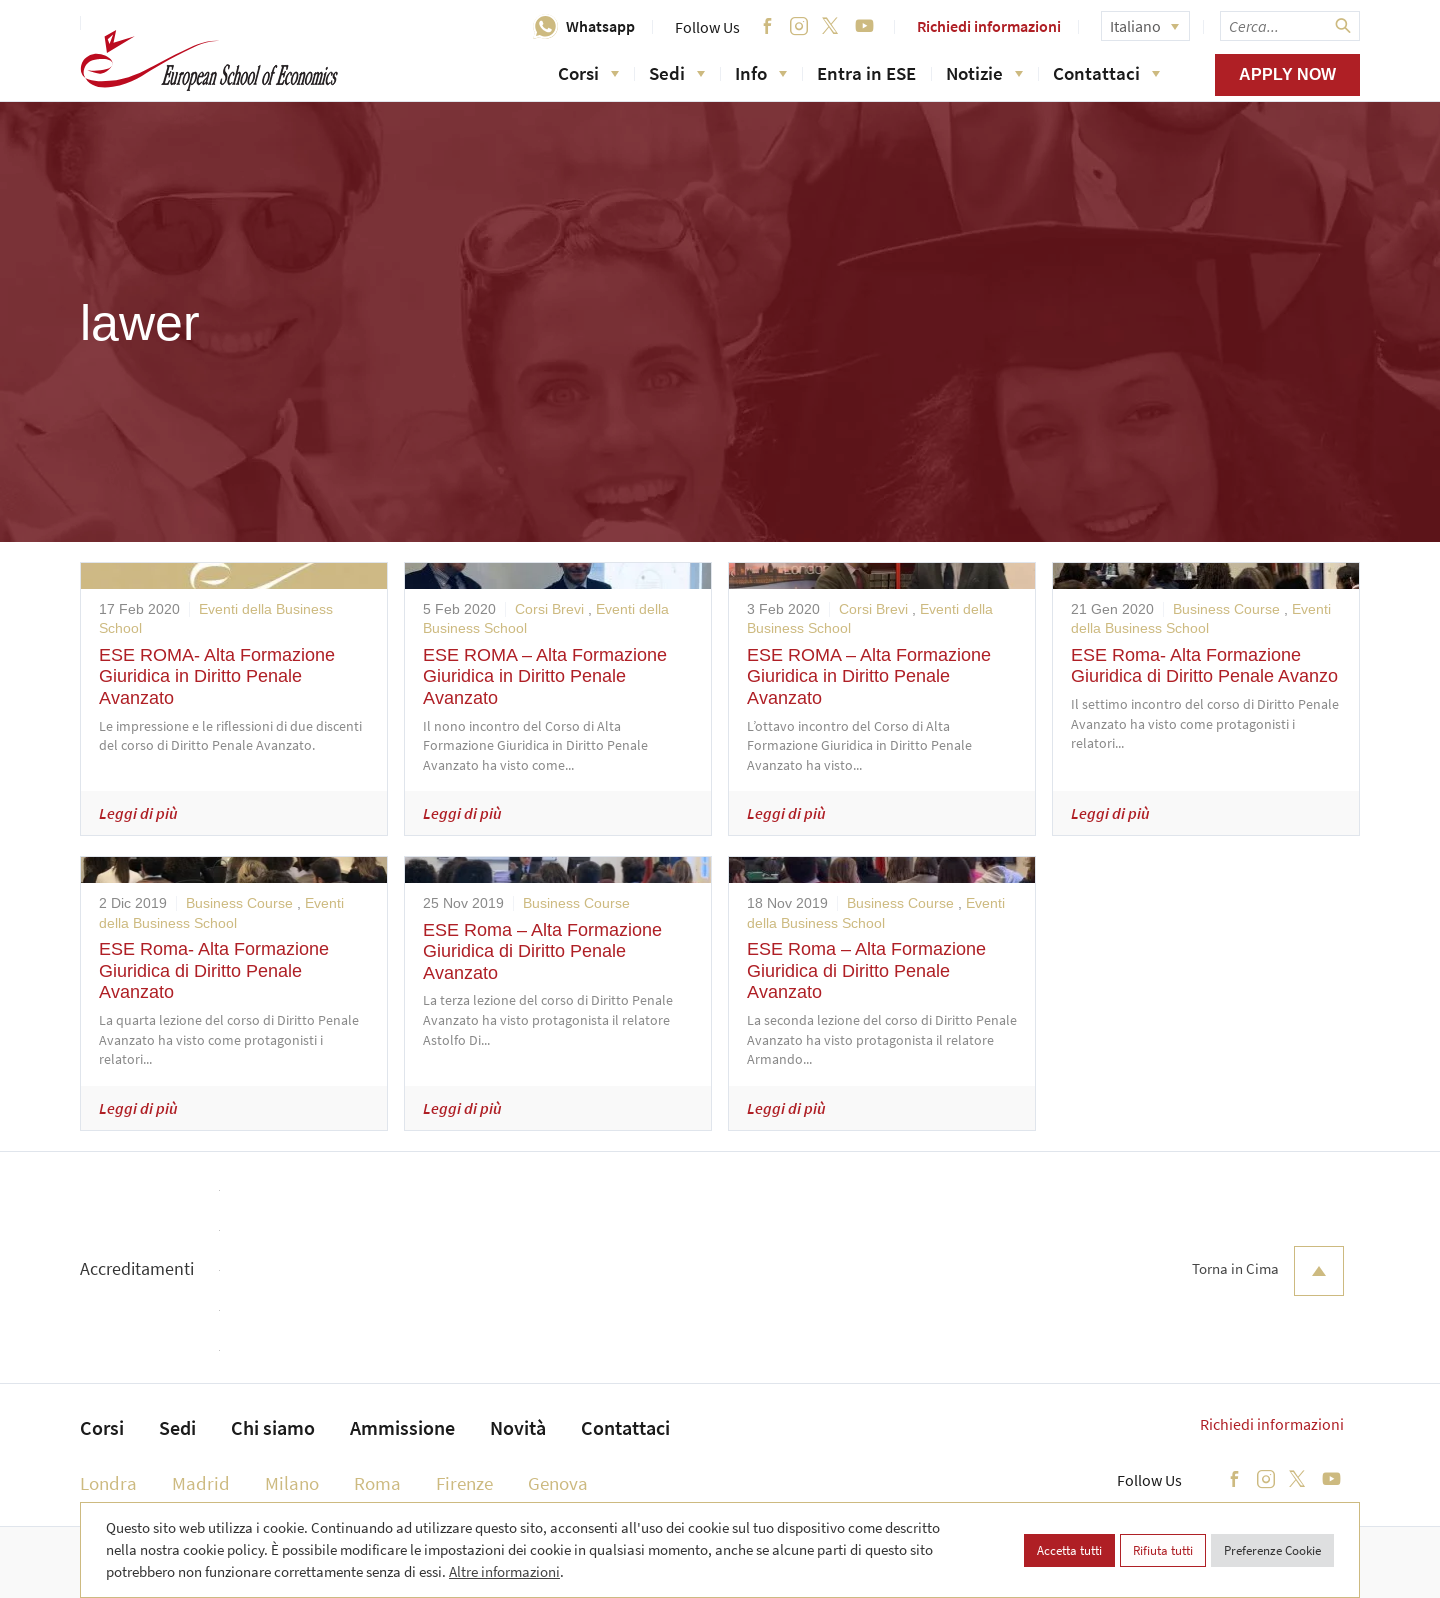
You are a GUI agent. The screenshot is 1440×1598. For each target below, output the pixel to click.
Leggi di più (138, 813)
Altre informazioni (504, 1571)
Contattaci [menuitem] (625, 1427)
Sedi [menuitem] (177, 1427)
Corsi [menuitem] (102, 1427)
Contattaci (1106, 73)
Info (761, 73)
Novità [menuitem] (518, 1427)
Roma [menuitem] (377, 1483)
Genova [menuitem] (558, 1483)
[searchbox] (1290, 26)
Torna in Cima (1268, 1271)
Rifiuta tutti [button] (1163, 1550)
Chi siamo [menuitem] (273, 1427)
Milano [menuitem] (292, 1483)
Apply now (1287, 74)
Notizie (984, 73)
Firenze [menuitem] (464, 1483)
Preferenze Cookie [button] (1272, 1550)
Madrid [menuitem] (201, 1483)
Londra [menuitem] (108, 1483)
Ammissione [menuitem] (402, 1427)
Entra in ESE (866, 73)
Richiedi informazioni (989, 26)
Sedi (677, 73)
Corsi (588, 73)
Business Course (1226, 609)
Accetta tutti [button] (1069, 1550)
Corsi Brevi (549, 609)
